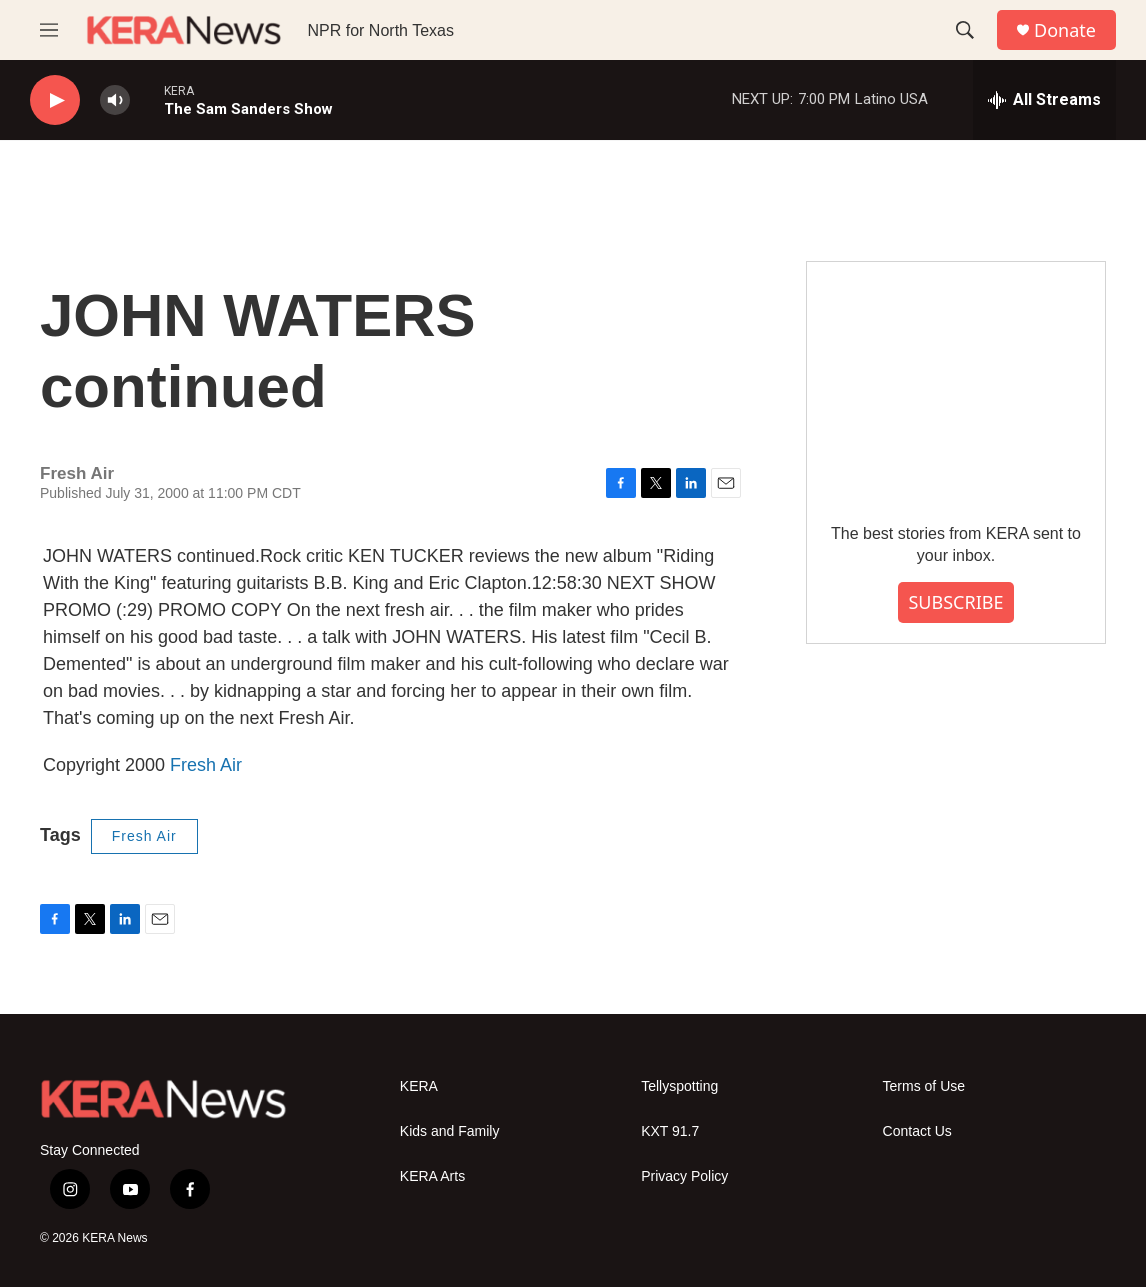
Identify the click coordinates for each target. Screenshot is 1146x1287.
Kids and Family (450, 1131)
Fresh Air (206, 765)
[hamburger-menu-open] (49, 30)
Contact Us (917, 1131)
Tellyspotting (679, 1086)
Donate (1065, 30)
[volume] (115, 100)
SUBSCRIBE (955, 602)
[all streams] (1044, 100)
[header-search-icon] (965, 30)
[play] (55, 100)
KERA (419, 1086)
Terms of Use (924, 1086)
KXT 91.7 (670, 1131)
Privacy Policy (684, 1176)
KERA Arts (432, 1176)
